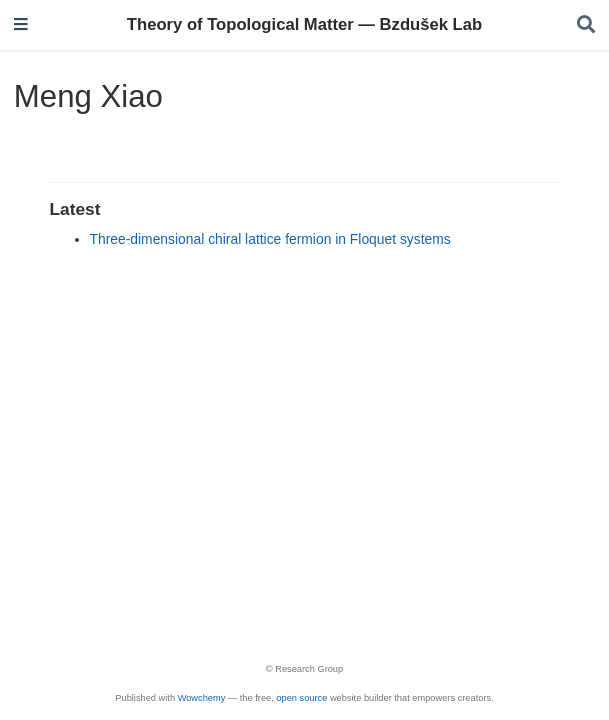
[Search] (586, 25)
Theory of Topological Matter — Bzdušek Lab (304, 24)
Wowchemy (202, 698)
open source (301, 698)
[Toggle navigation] (21, 25)
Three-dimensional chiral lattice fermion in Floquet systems (270, 239)
